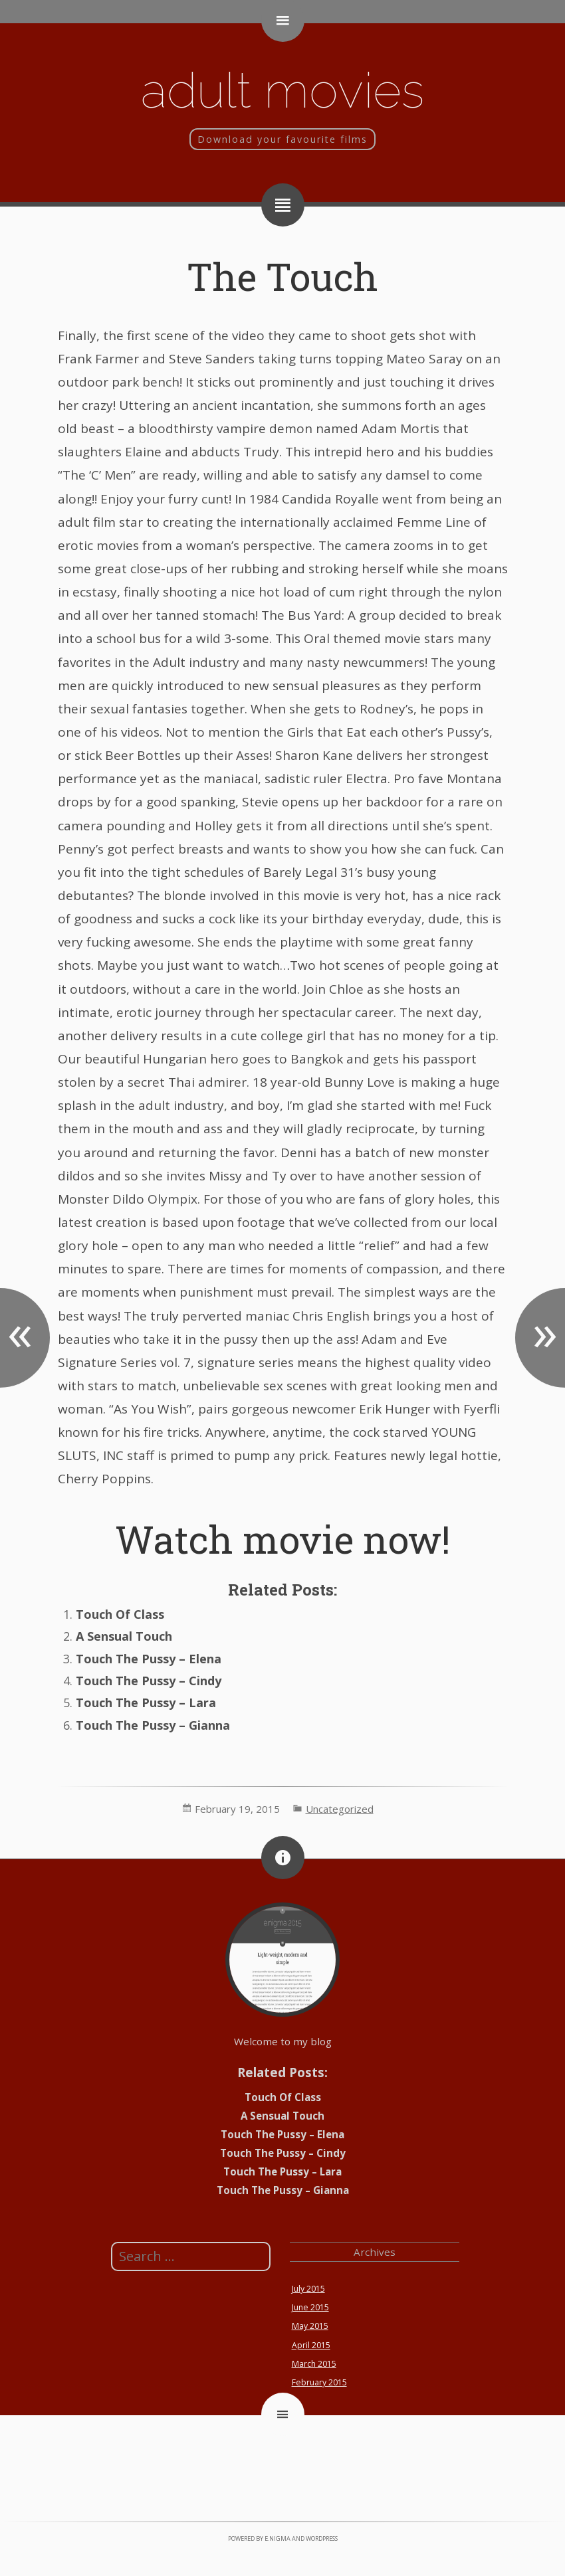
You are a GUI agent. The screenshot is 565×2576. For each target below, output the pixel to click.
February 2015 (319, 2382)
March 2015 (314, 2363)
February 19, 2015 (237, 1808)
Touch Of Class (120, 1614)
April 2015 (311, 2345)
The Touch (282, 276)
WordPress (322, 2538)
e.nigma (277, 2538)
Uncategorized (340, 1808)
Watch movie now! (282, 1539)
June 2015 (310, 2307)
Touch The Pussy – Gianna (153, 1725)
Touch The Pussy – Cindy (148, 1681)
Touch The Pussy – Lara (146, 1702)
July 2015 (308, 2288)
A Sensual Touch (124, 1636)
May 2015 (310, 2326)
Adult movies (282, 90)
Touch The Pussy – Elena (148, 1659)
